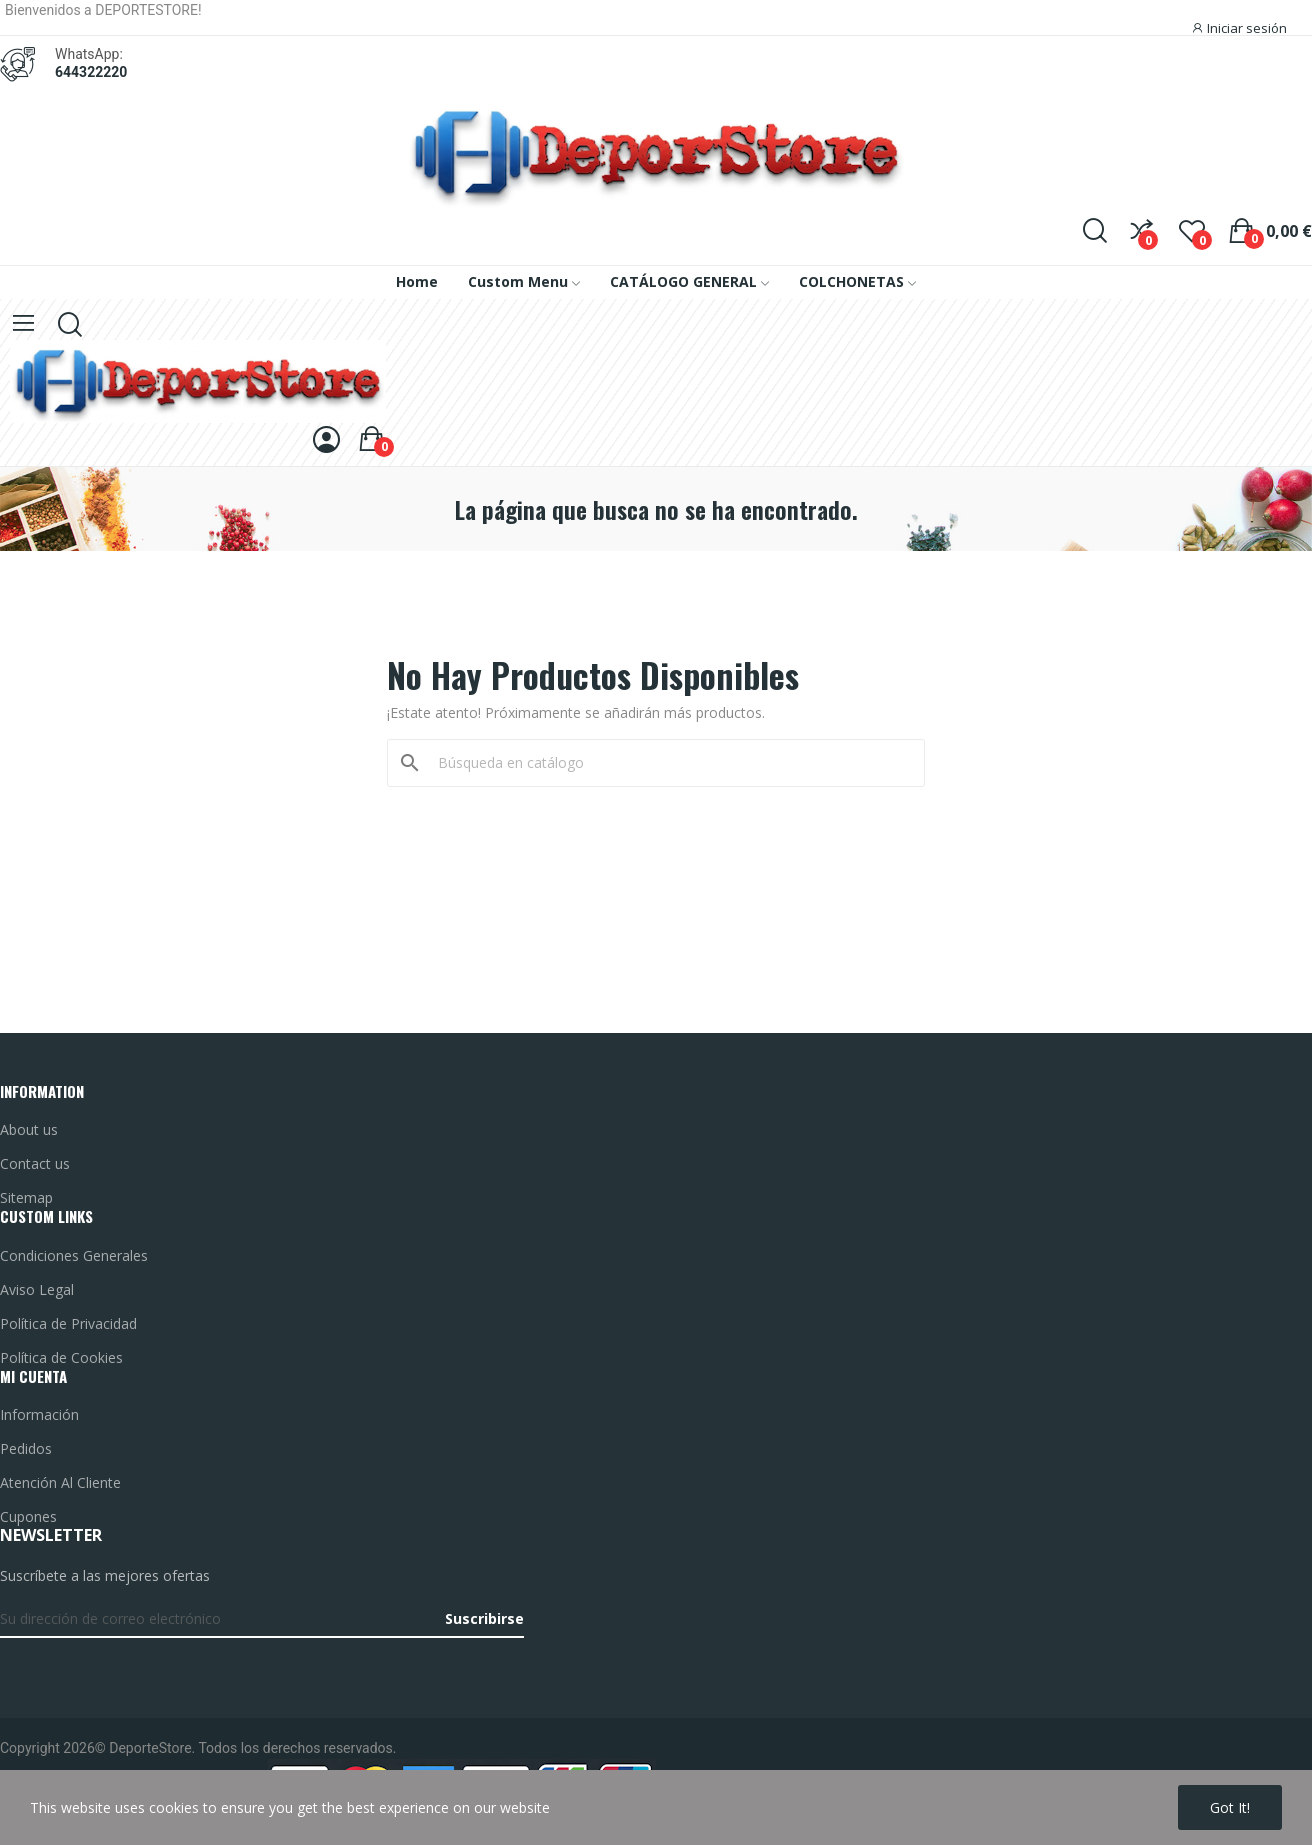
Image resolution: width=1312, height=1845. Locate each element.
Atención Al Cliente (60, 1482)
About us (29, 1129)
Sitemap (26, 1197)
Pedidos (26, 1448)
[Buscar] (668, 763)
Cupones (28, 1516)
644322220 (91, 72)
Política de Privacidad (68, 1323)
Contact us (35, 1163)
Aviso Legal (37, 1289)
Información (39, 1414)
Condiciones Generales (74, 1255)
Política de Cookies (61, 1357)
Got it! (1230, 1807)
